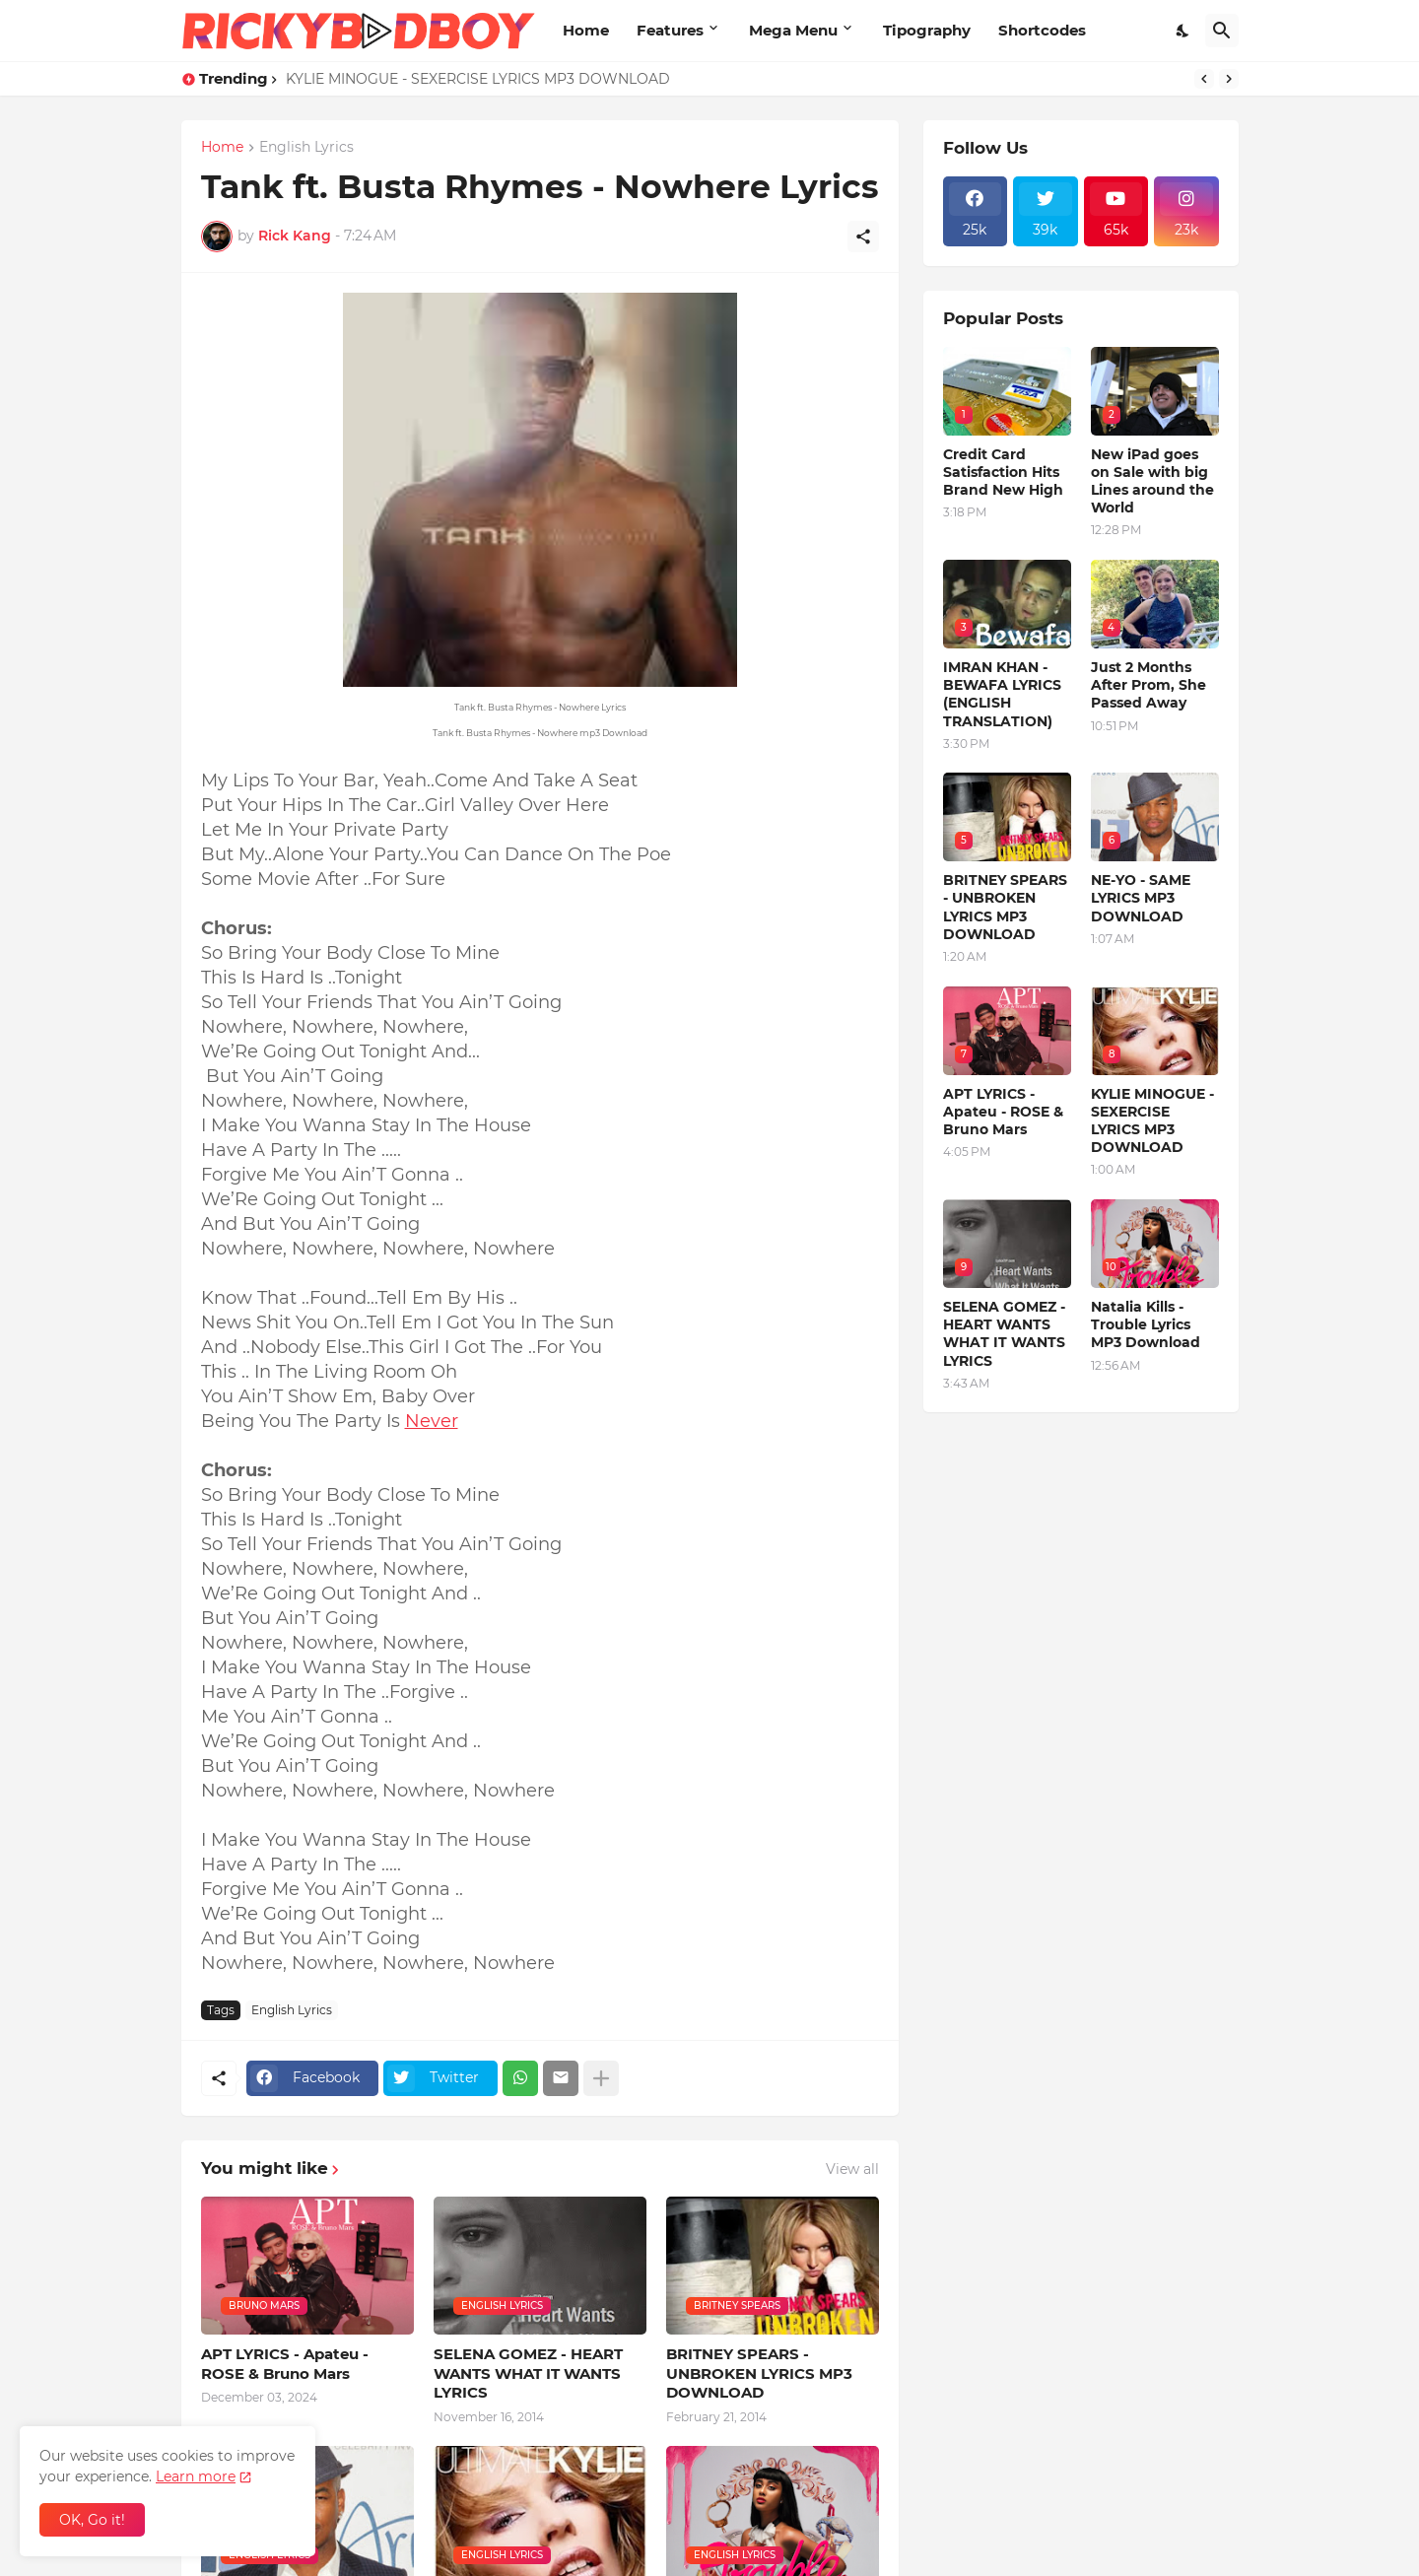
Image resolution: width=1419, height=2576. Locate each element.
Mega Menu (793, 30)
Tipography (927, 30)
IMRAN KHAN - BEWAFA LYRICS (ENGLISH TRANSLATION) (1002, 694)
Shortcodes (1042, 30)
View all (852, 2169)
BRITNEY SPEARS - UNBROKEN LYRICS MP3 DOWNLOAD (759, 2373)
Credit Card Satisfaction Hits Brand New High (1003, 472)
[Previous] (1204, 79)
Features (670, 30)
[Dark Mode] (1183, 30)
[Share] (863, 236)
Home (586, 30)
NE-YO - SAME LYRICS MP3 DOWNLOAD (1140, 897)
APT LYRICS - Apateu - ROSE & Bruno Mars (285, 2363)
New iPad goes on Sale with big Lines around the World (1152, 481)
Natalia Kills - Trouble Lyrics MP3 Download (1145, 1324)
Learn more (196, 2476)
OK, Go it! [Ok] (92, 2520)
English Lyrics (306, 148)
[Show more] (601, 2078)
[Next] (1229, 79)
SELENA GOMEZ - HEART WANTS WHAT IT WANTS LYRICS (528, 2373)
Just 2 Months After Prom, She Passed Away (1148, 685)
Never (431, 1421)
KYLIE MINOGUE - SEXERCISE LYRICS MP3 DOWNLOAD (478, 79)
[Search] (1222, 30)
